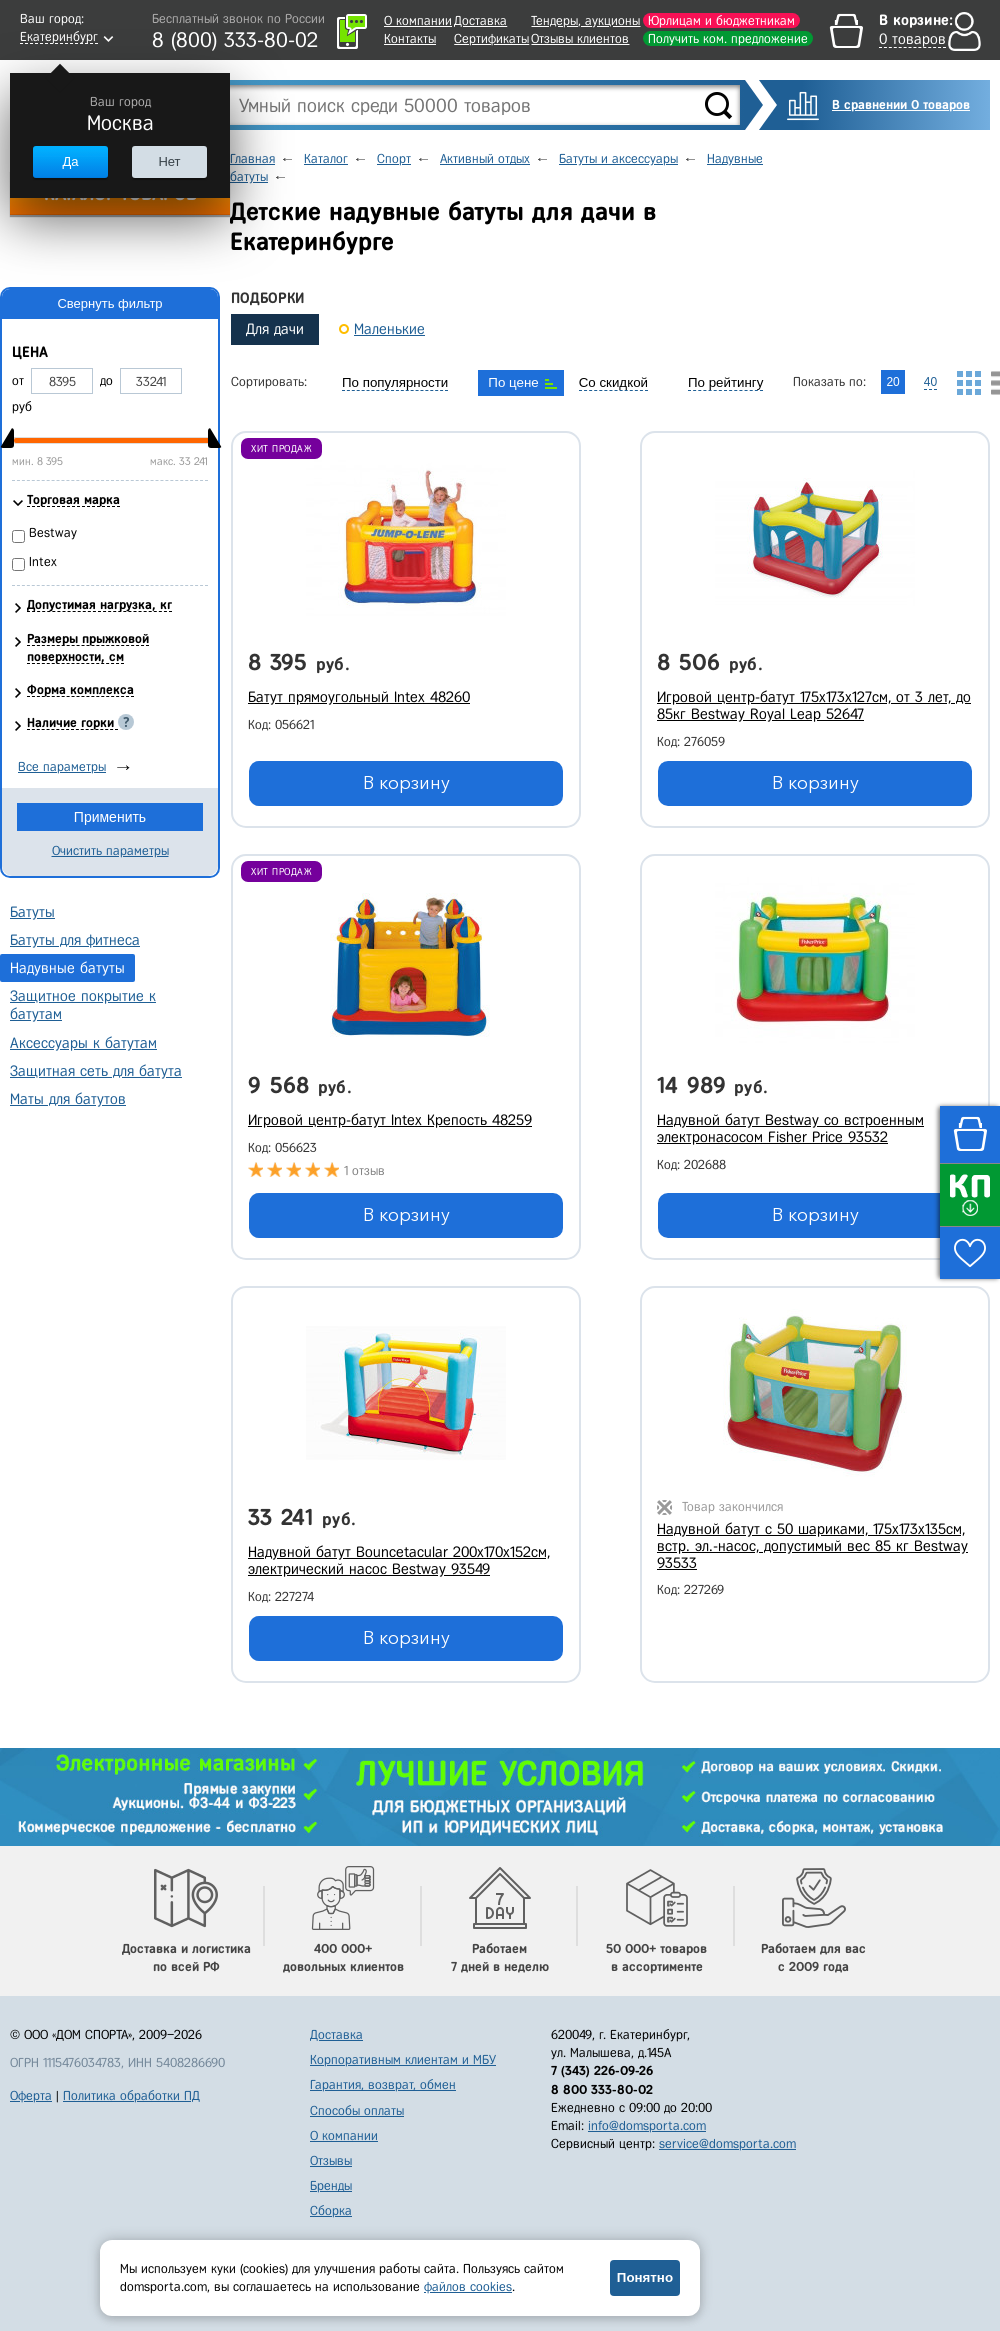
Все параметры (62, 766)
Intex (43, 561)
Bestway (53, 532)
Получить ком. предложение (728, 38)
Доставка (480, 20)
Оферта (31, 2095)
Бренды (331, 2185)
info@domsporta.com (647, 2125)
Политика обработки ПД (131, 2095)
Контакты (410, 38)
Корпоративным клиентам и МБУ (403, 2059)
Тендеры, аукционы (585, 20)
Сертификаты (491, 38)
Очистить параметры (110, 850)
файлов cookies (468, 2286)
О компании (418, 20)
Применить (110, 817)
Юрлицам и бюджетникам (721, 20)
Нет (169, 161)
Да (70, 161)
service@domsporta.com (727, 2143)
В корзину (406, 783)
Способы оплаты (357, 2110)
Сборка (331, 2210)
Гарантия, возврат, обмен (383, 2084)
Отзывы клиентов (580, 38)
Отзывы (331, 2160)
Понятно (645, 2277)
